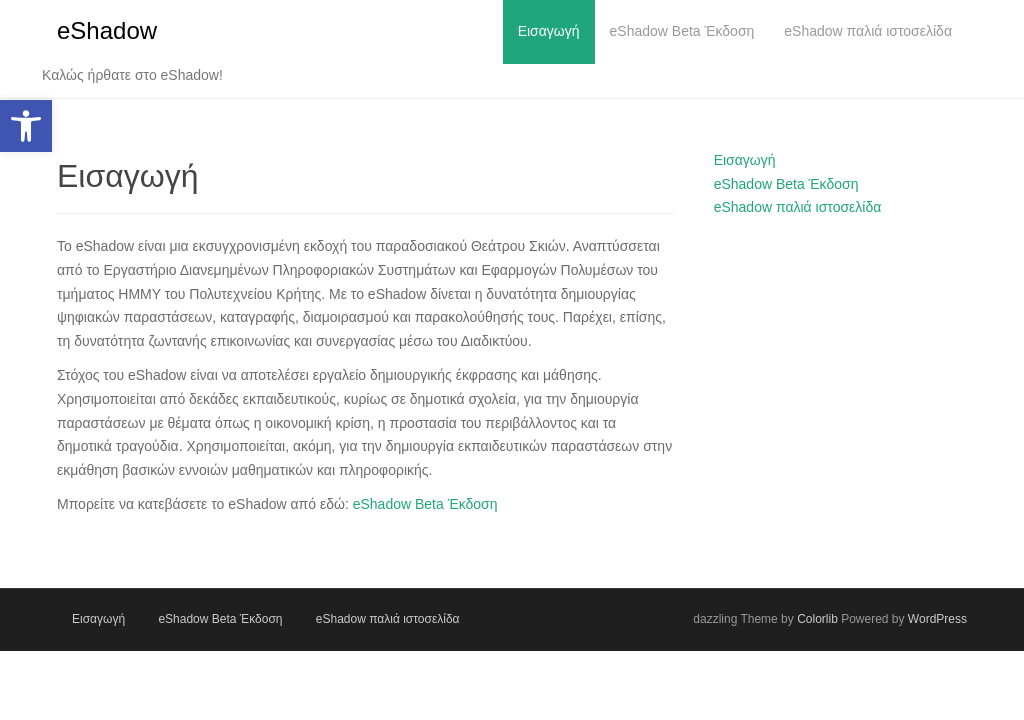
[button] (26, 126)
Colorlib (817, 619)
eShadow (107, 30)
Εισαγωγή (745, 160)
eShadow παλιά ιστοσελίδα (798, 207)
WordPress (937, 619)
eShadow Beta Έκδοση (425, 504)
